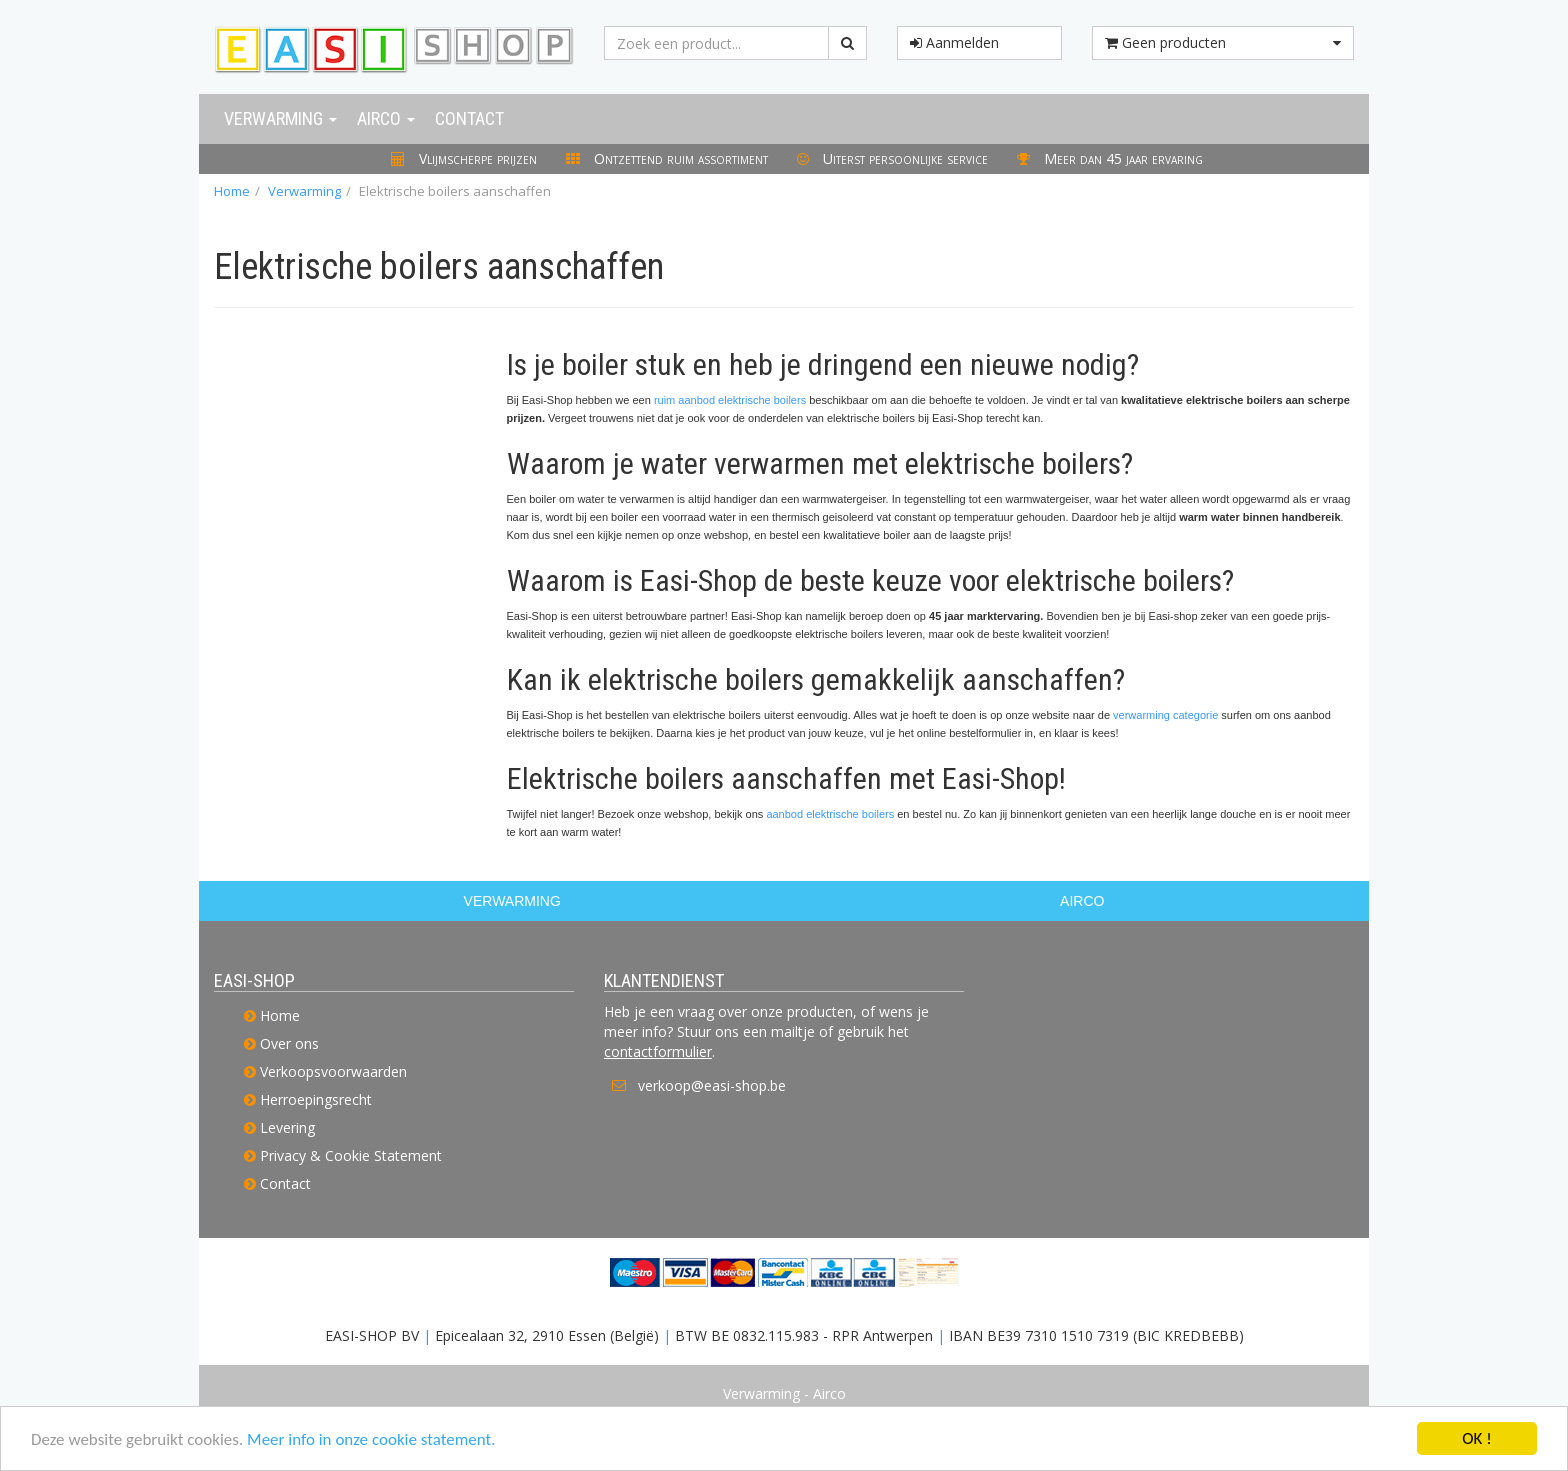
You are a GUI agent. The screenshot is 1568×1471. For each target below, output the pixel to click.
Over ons (289, 1043)
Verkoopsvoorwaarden (333, 1071)
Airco (386, 118)
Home (232, 191)
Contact (469, 118)
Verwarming (280, 118)
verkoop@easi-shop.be (712, 1085)
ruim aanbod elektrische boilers (730, 400)
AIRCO (1082, 901)
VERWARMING (512, 901)
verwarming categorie (1165, 715)
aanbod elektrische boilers (830, 814)
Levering (287, 1127)
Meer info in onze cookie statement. (371, 1440)
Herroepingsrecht (316, 1099)
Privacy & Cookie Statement (351, 1155)
